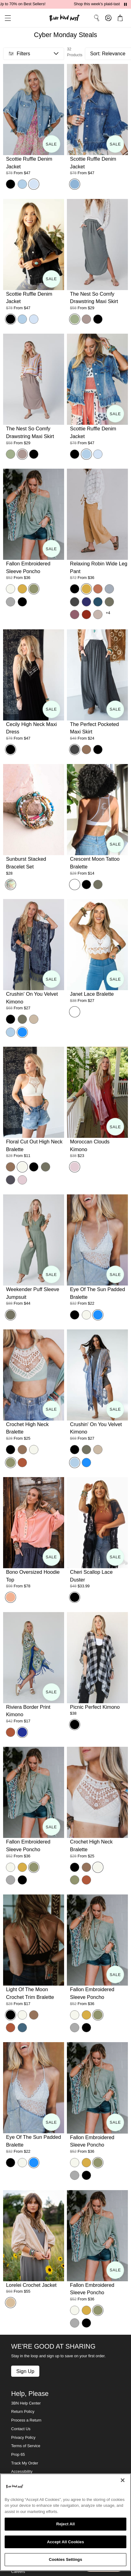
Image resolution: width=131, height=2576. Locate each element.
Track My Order (24, 2463)
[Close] (122, 2480)
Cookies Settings (65, 2559)
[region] (65, 2522)
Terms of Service (25, 2446)
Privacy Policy (23, 2437)
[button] (5, 18)
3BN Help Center (26, 2403)
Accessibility (22, 2471)
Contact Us (20, 2429)
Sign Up (25, 2371)
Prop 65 (18, 2454)
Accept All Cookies (65, 2542)
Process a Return (26, 2420)
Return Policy (22, 2411)
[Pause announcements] (125, 4)
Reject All (65, 2524)
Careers (18, 2572)
